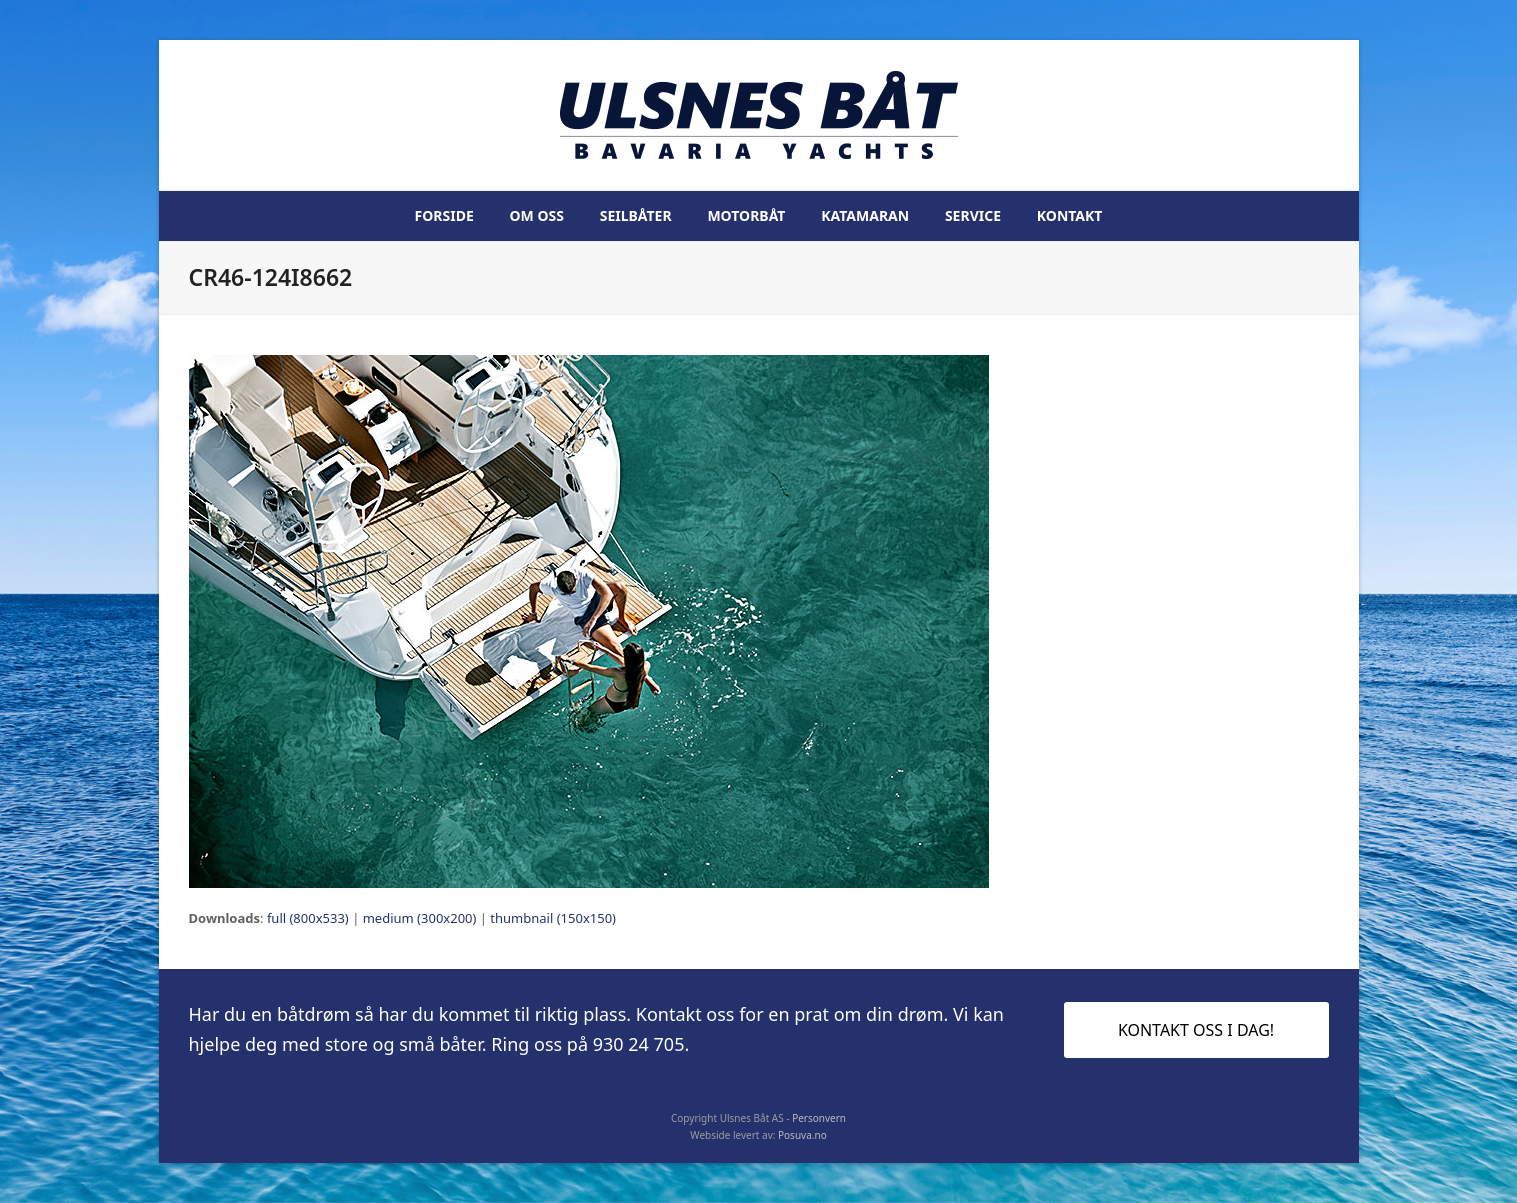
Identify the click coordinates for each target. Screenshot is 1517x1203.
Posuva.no (802, 1135)
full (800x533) (308, 918)
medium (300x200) (420, 918)
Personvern (819, 1118)
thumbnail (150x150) (553, 918)
